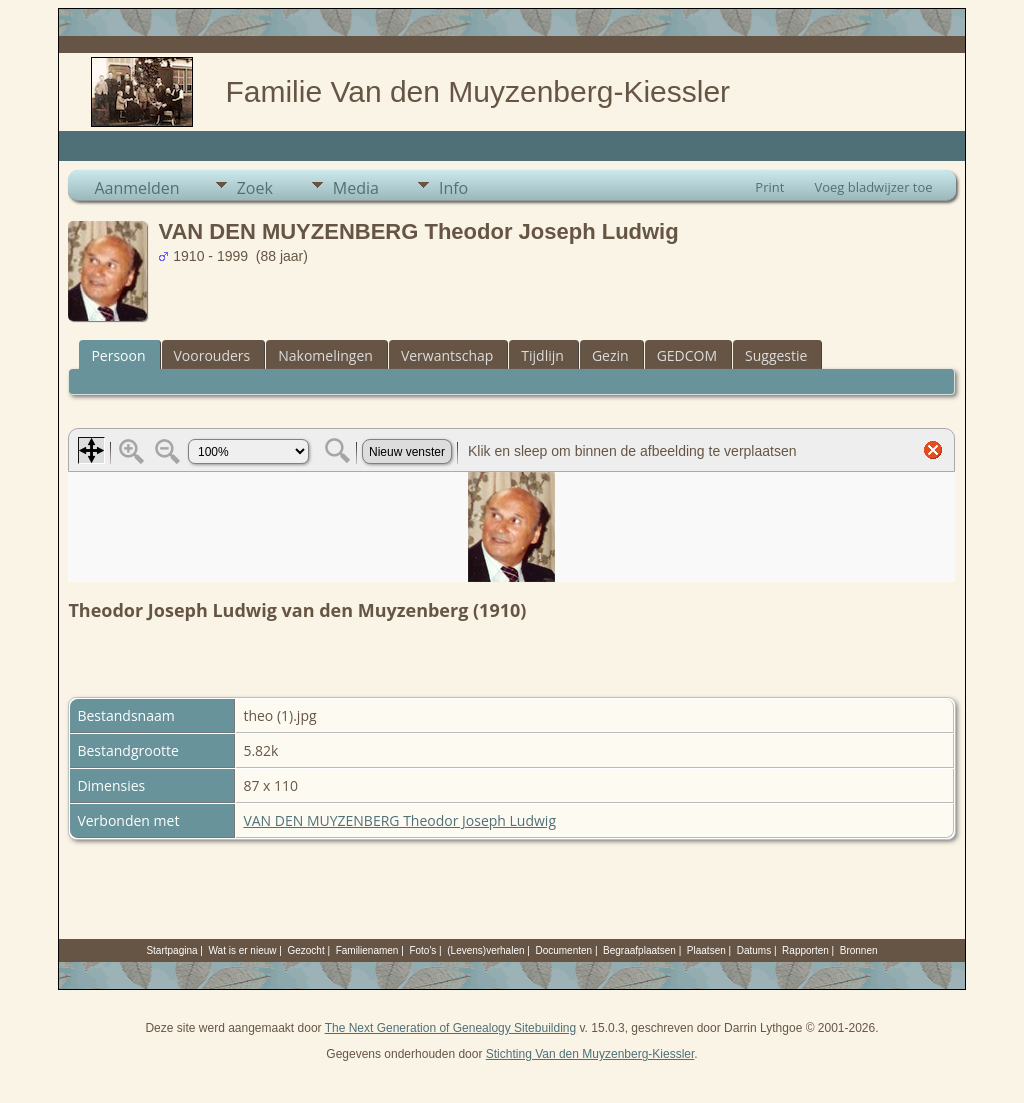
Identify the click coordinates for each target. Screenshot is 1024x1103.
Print (769, 187)
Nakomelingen (325, 355)
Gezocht (305, 950)
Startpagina (171, 950)
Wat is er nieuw (243, 950)
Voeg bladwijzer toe (873, 187)
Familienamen (367, 950)
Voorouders (212, 355)
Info (453, 188)
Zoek (255, 188)
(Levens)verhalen (485, 950)
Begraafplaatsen (639, 950)
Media (356, 188)
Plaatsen (706, 950)
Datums (754, 950)
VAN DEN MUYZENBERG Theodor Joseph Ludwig (399, 820)
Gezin (610, 355)
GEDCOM (687, 355)
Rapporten (805, 950)
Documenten (563, 950)
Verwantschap (447, 355)
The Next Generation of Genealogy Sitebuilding (451, 1028)
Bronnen (859, 950)
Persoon (118, 355)
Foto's (422, 950)
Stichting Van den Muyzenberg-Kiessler (590, 1054)
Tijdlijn (542, 355)
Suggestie (776, 355)
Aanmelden (136, 188)
